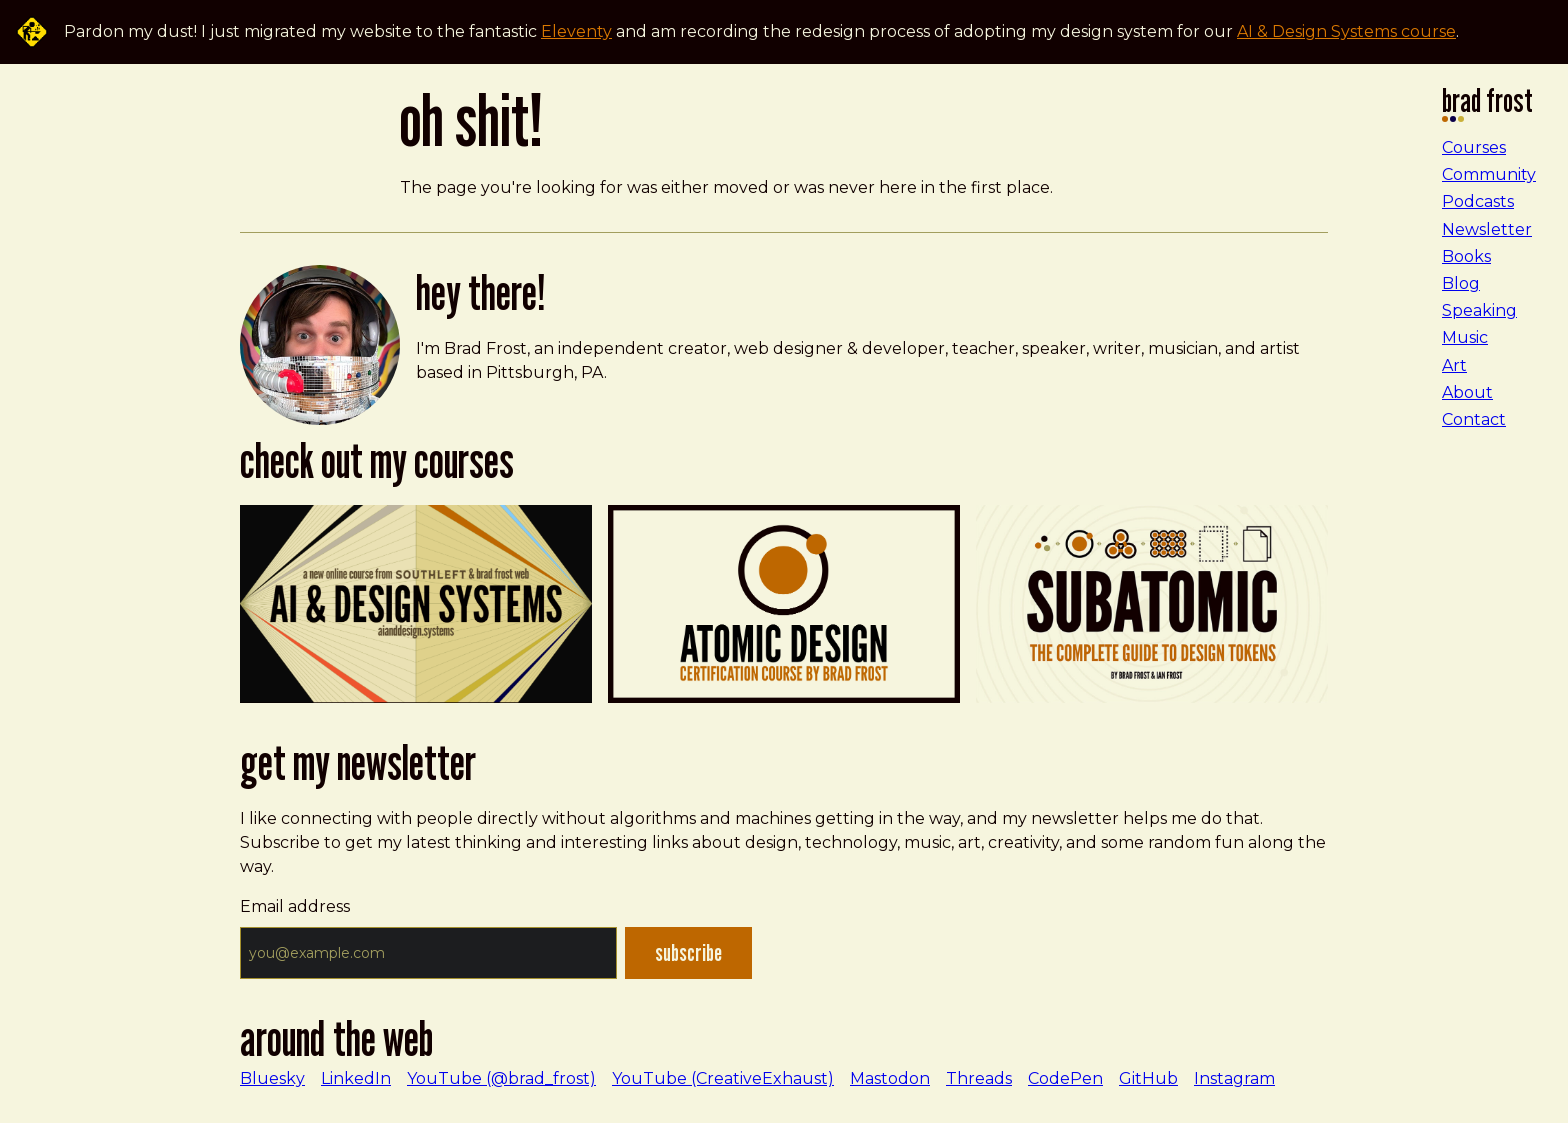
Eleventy (576, 31)
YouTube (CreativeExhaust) (723, 1078)
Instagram (1234, 1078)
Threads (979, 1078)
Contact (1474, 419)
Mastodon (890, 1078)
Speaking (1479, 310)
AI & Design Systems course (1346, 31)
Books (1466, 256)
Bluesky (272, 1078)
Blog (1461, 283)
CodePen (1065, 1078)
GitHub (1148, 1078)
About (1467, 392)
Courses (1474, 147)
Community (1489, 174)
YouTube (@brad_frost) (501, 1078)
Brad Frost (1487, 106)
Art (1454, 365)
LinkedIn (356, 1078)
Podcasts (1478, 201)
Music (1465, 337)
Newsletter (1487, 229)
